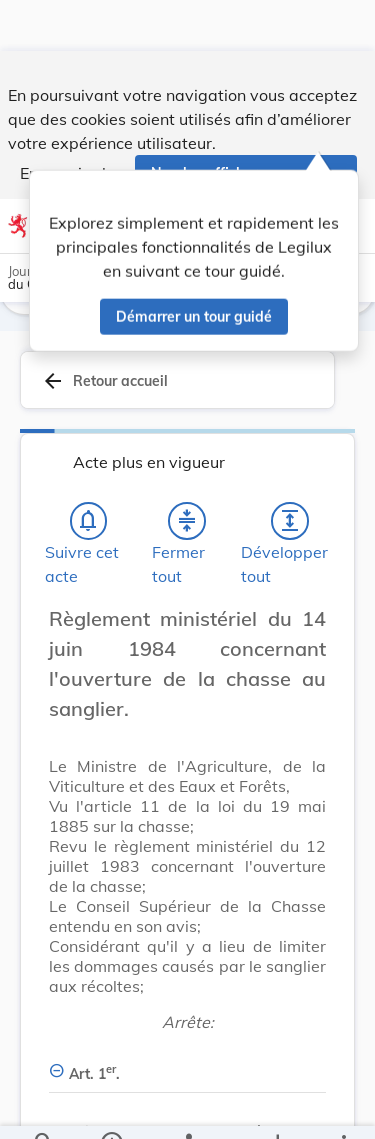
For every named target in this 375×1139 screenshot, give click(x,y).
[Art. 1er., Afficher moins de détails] (187, 1062)
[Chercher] (44, 1107)
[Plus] (343, 1107)
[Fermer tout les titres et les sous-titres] (187, 521)
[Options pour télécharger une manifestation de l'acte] (276, 1107)
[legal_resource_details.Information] (110, 1107)
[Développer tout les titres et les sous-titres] (290, 521)
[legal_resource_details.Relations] (187, 1107)
